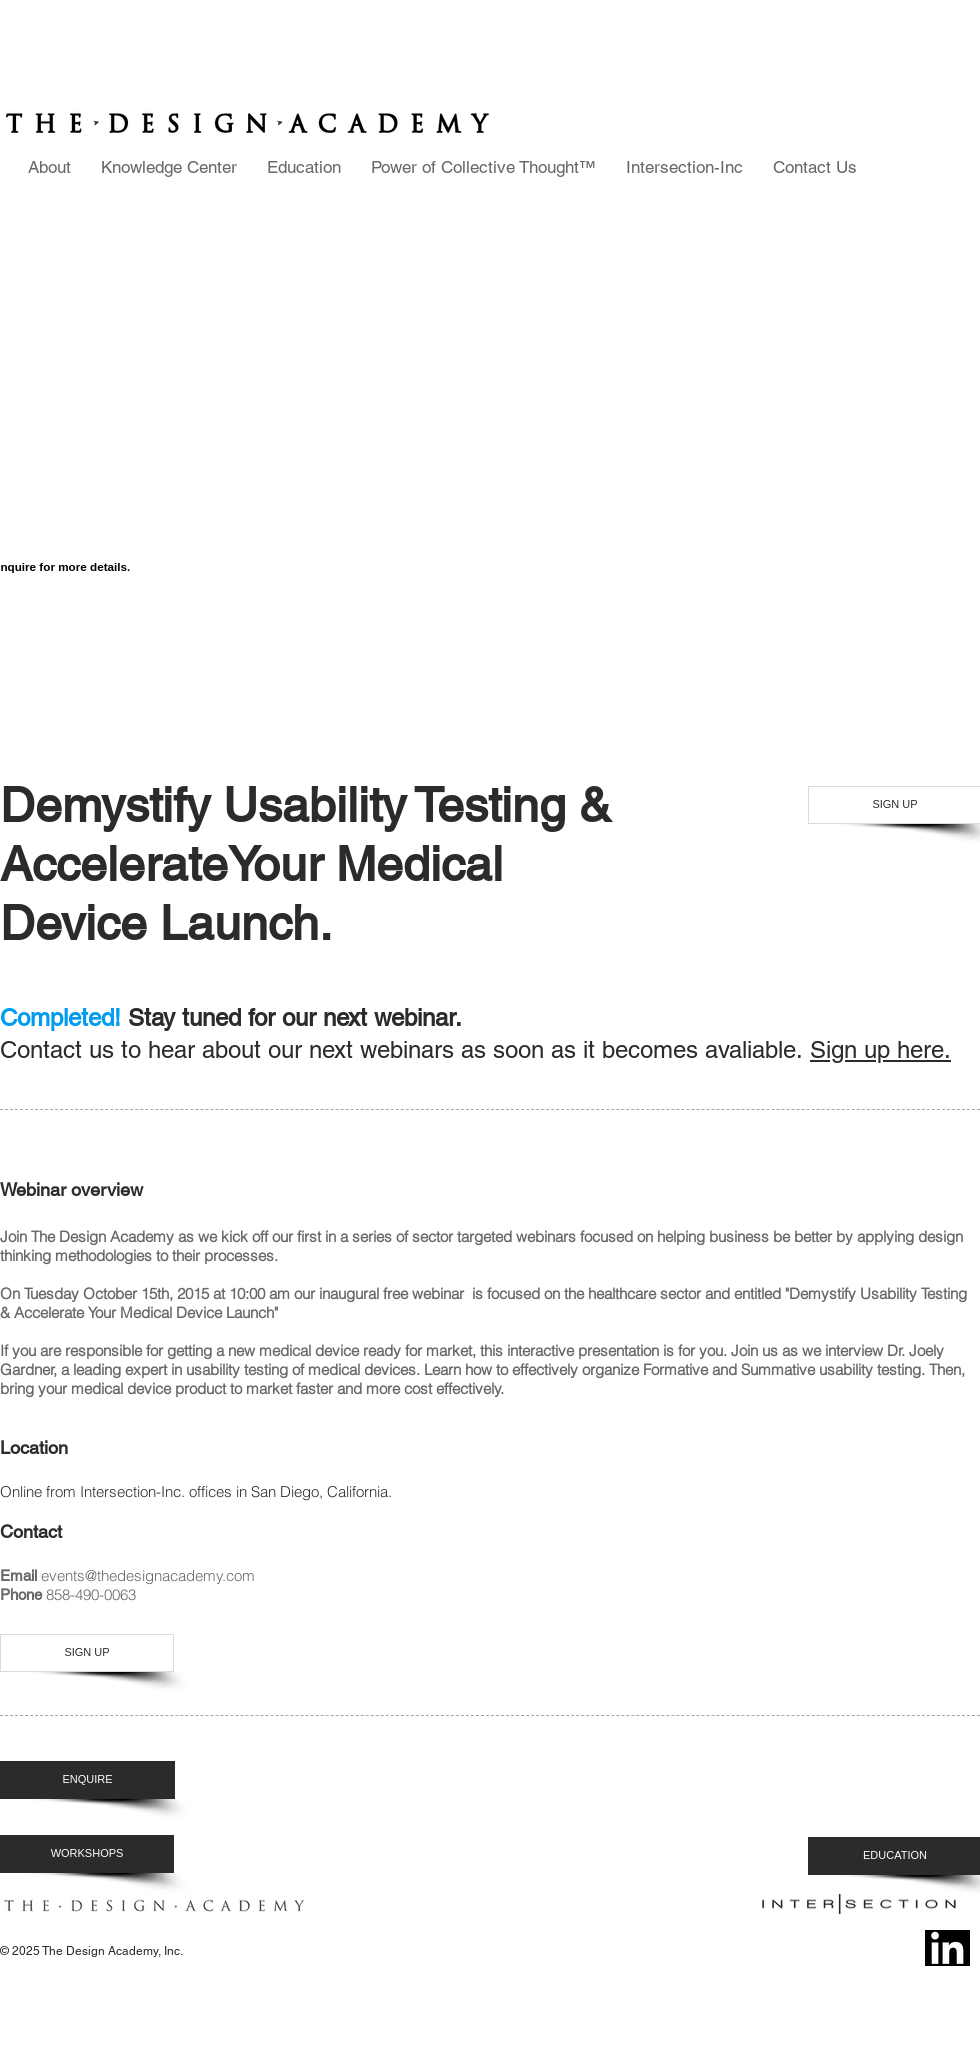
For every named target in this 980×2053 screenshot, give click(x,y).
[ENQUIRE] (87, 1780)
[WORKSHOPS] (87, 1854)
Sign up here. (880, 1049)
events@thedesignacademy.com (148, 1575)
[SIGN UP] (87, 1653)
